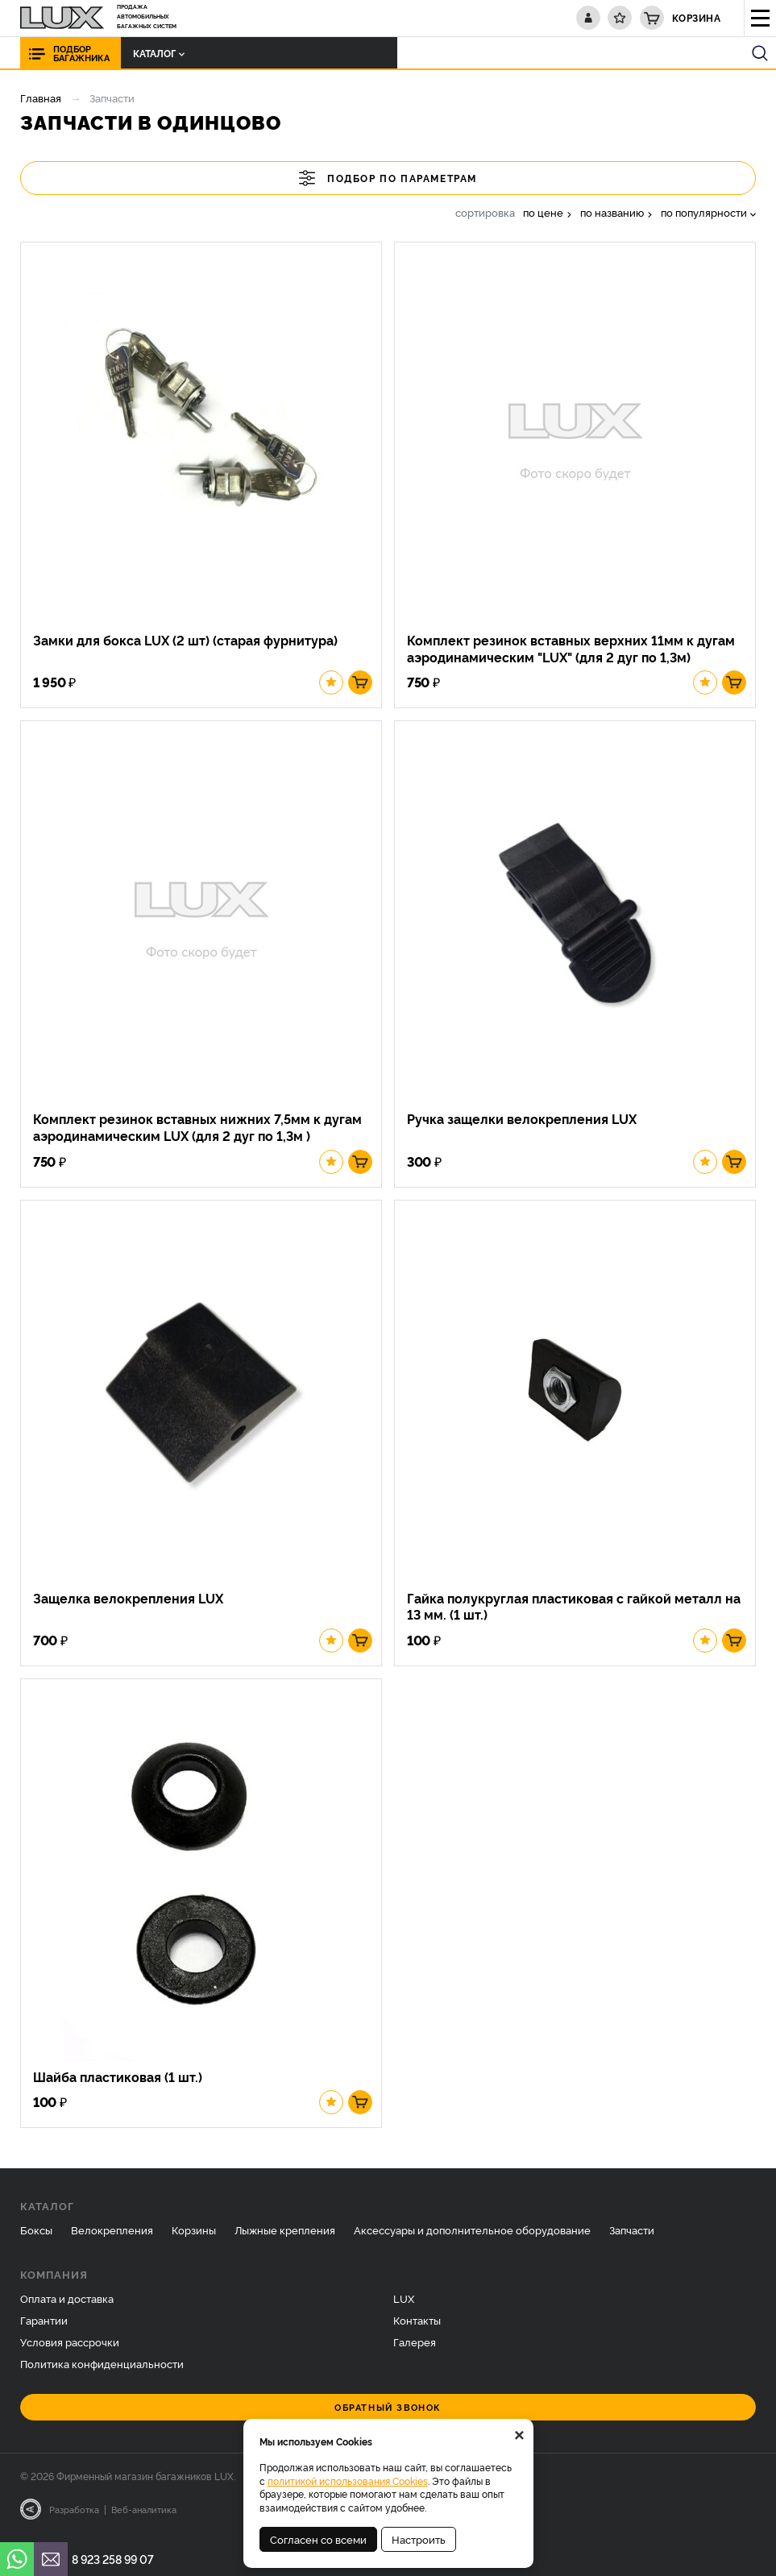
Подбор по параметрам (388, 178)
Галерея (414, 2349)
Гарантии (44, 2328)
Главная (40, 97)
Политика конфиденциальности (102, 2370)
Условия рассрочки (69, 2349)
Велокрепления (112, 2237)
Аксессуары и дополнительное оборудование (472, 2237)
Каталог (155, 53)
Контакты (417, 2328)
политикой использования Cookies (348, 2480)
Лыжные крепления (284, 2237)
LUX (403, 2306)
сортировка (485, 212)
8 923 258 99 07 (113, 2558)
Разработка (74, 2517)
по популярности (704, 212)
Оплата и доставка (67, 2306)
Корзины (194, 2237)
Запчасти (631, 2237)
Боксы (36, 2237)
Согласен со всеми (318, 2539)
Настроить (419, 2539)
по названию (612, 212)
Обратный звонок (388, 2415)
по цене (543, 212)
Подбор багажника (81, 53)
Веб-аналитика (143, 2517)
